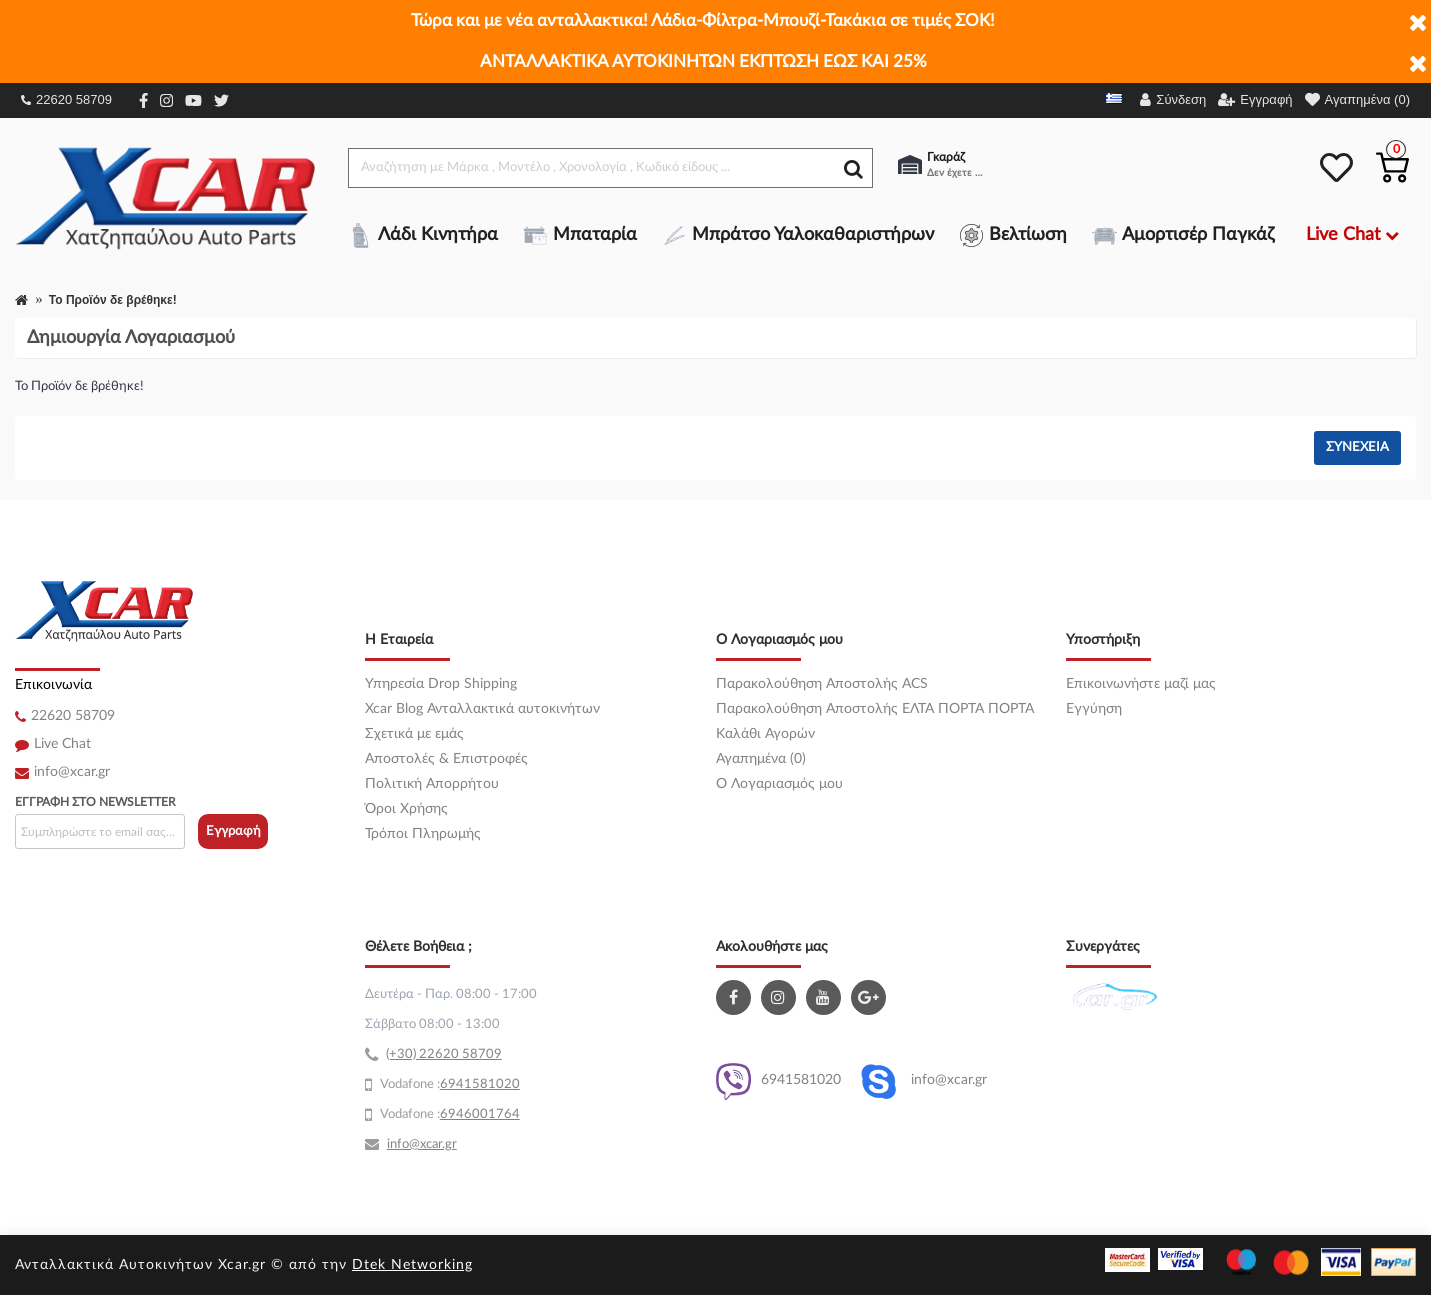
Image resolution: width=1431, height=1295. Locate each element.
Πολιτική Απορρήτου (432, 784)
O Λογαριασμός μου (779, 784)
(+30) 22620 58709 (444, 1054)
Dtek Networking (412, 1265)
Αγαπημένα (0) (761, 759)
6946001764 (480, 1114)
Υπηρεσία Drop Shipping (441, 684)
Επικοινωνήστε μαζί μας (1141, 684)
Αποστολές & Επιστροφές (446, 759)
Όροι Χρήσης (406, 809)
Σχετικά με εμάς (414, 734)
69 (448, 1084)
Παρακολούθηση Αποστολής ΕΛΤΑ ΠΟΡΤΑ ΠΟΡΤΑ (875, 709)
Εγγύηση (1094, 709)
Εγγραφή (233, 831)
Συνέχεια (1357, 447)
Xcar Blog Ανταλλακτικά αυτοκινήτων (482, 709)
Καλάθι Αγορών (765, 734)
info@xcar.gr (72, 772)
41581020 (488, 1084)
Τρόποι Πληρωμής (423, 834)
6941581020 (778, 1081)
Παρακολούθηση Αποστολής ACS (822, 684)
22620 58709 (66, 99)
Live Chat (62, 744)
